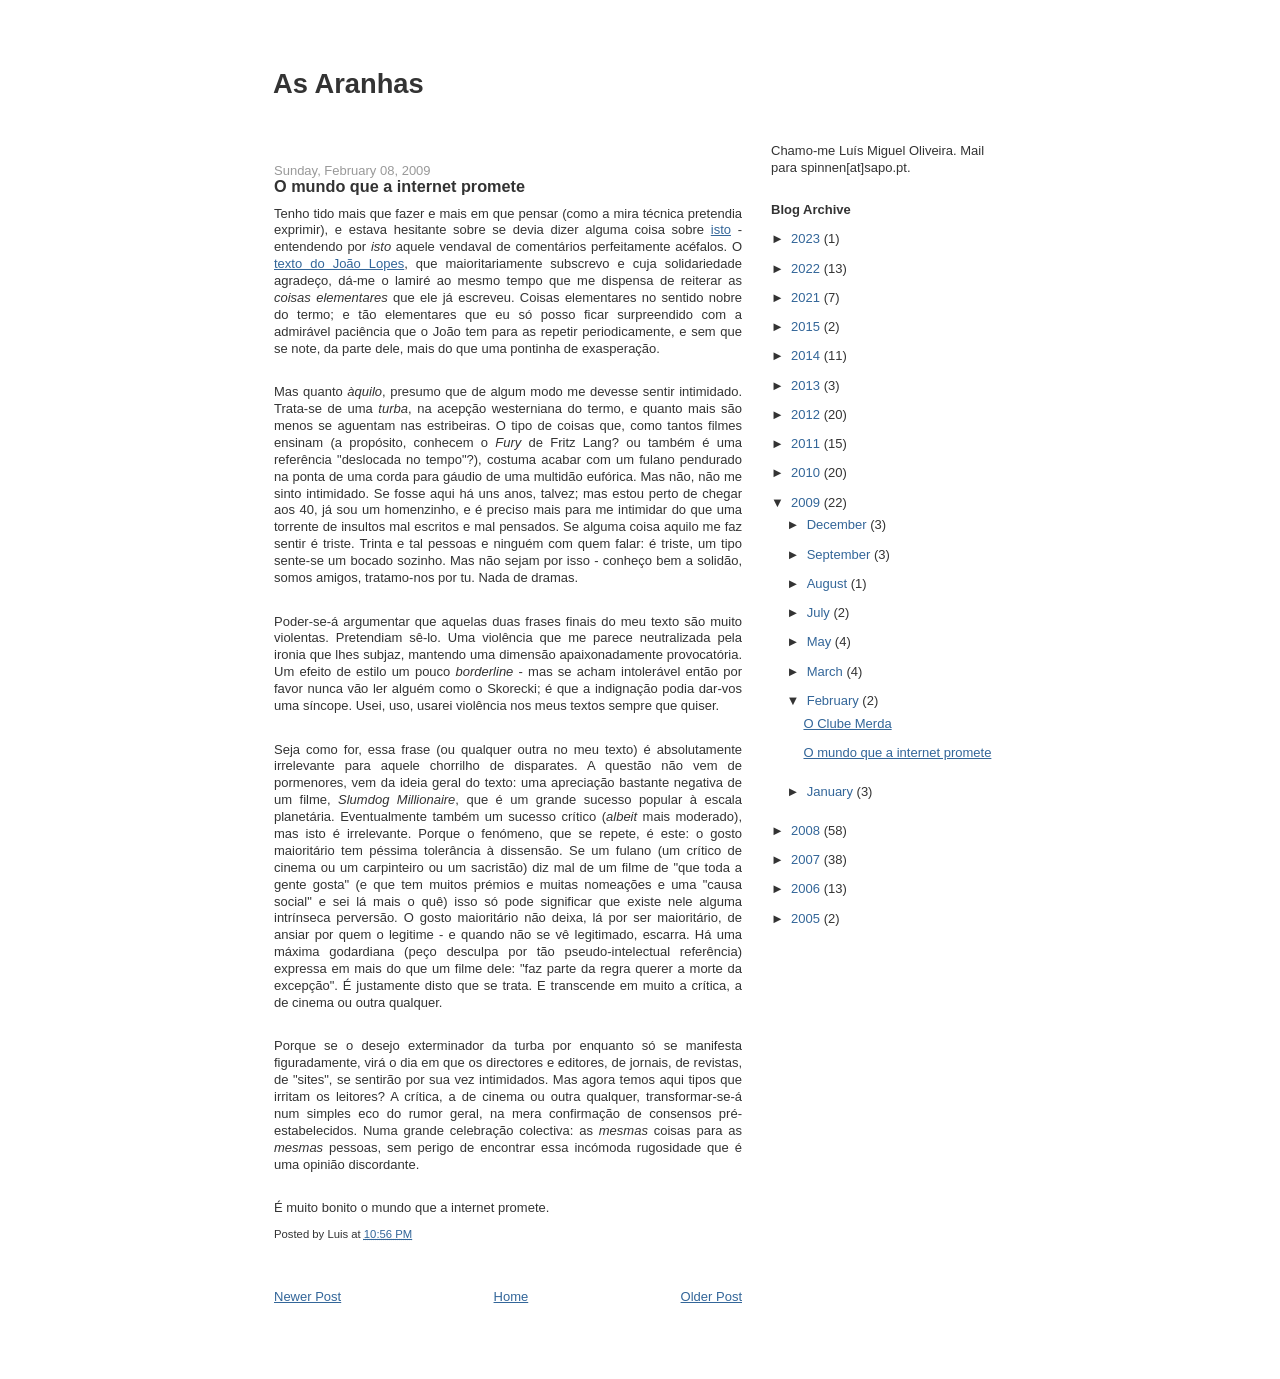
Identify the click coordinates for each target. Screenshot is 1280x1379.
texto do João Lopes (339, 263)
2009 (807, 502)
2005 (807, 918)
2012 (807, 414)
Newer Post (307, 1296)
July (820, 612)
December (839, 524)
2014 (807, 355)
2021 (807, 297)
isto (721, 229)
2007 (807, 859)
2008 (807, 830)
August (829, 583)
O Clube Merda (847, 723)
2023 (807, 238)
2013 (807, 385)
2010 (807, 472)
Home (511, 1296)
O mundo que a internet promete (897, 752)
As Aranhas (348, 83)
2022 (807, 268)
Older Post (711, 1296)
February (835, 700)
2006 (807, 888)
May (821, 641)
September (840, 554)
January (832, 791)
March (827, 671)
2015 (807, 326)
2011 (807, 443)
